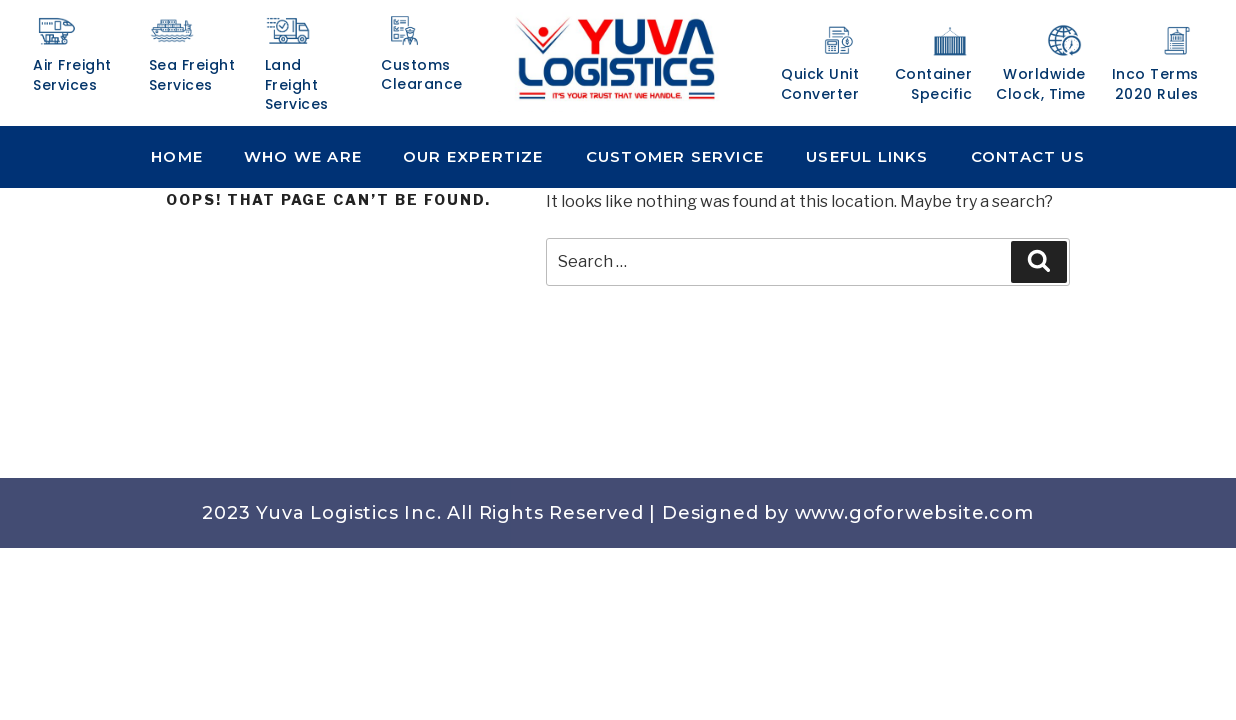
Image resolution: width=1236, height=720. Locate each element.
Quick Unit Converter (820, 84)
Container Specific (934, 84)
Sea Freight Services (192, 75)
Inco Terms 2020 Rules (1155, 84)
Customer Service (675, 156)
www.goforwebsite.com (914, 513)
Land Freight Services (297, 84)
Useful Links (867, 156)
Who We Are (303, 156)
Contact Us (1028, 156)
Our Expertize (473, 156)
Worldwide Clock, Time (1041, 84)
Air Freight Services (72, 75)
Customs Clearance (422, 75)
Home (177, 156)
